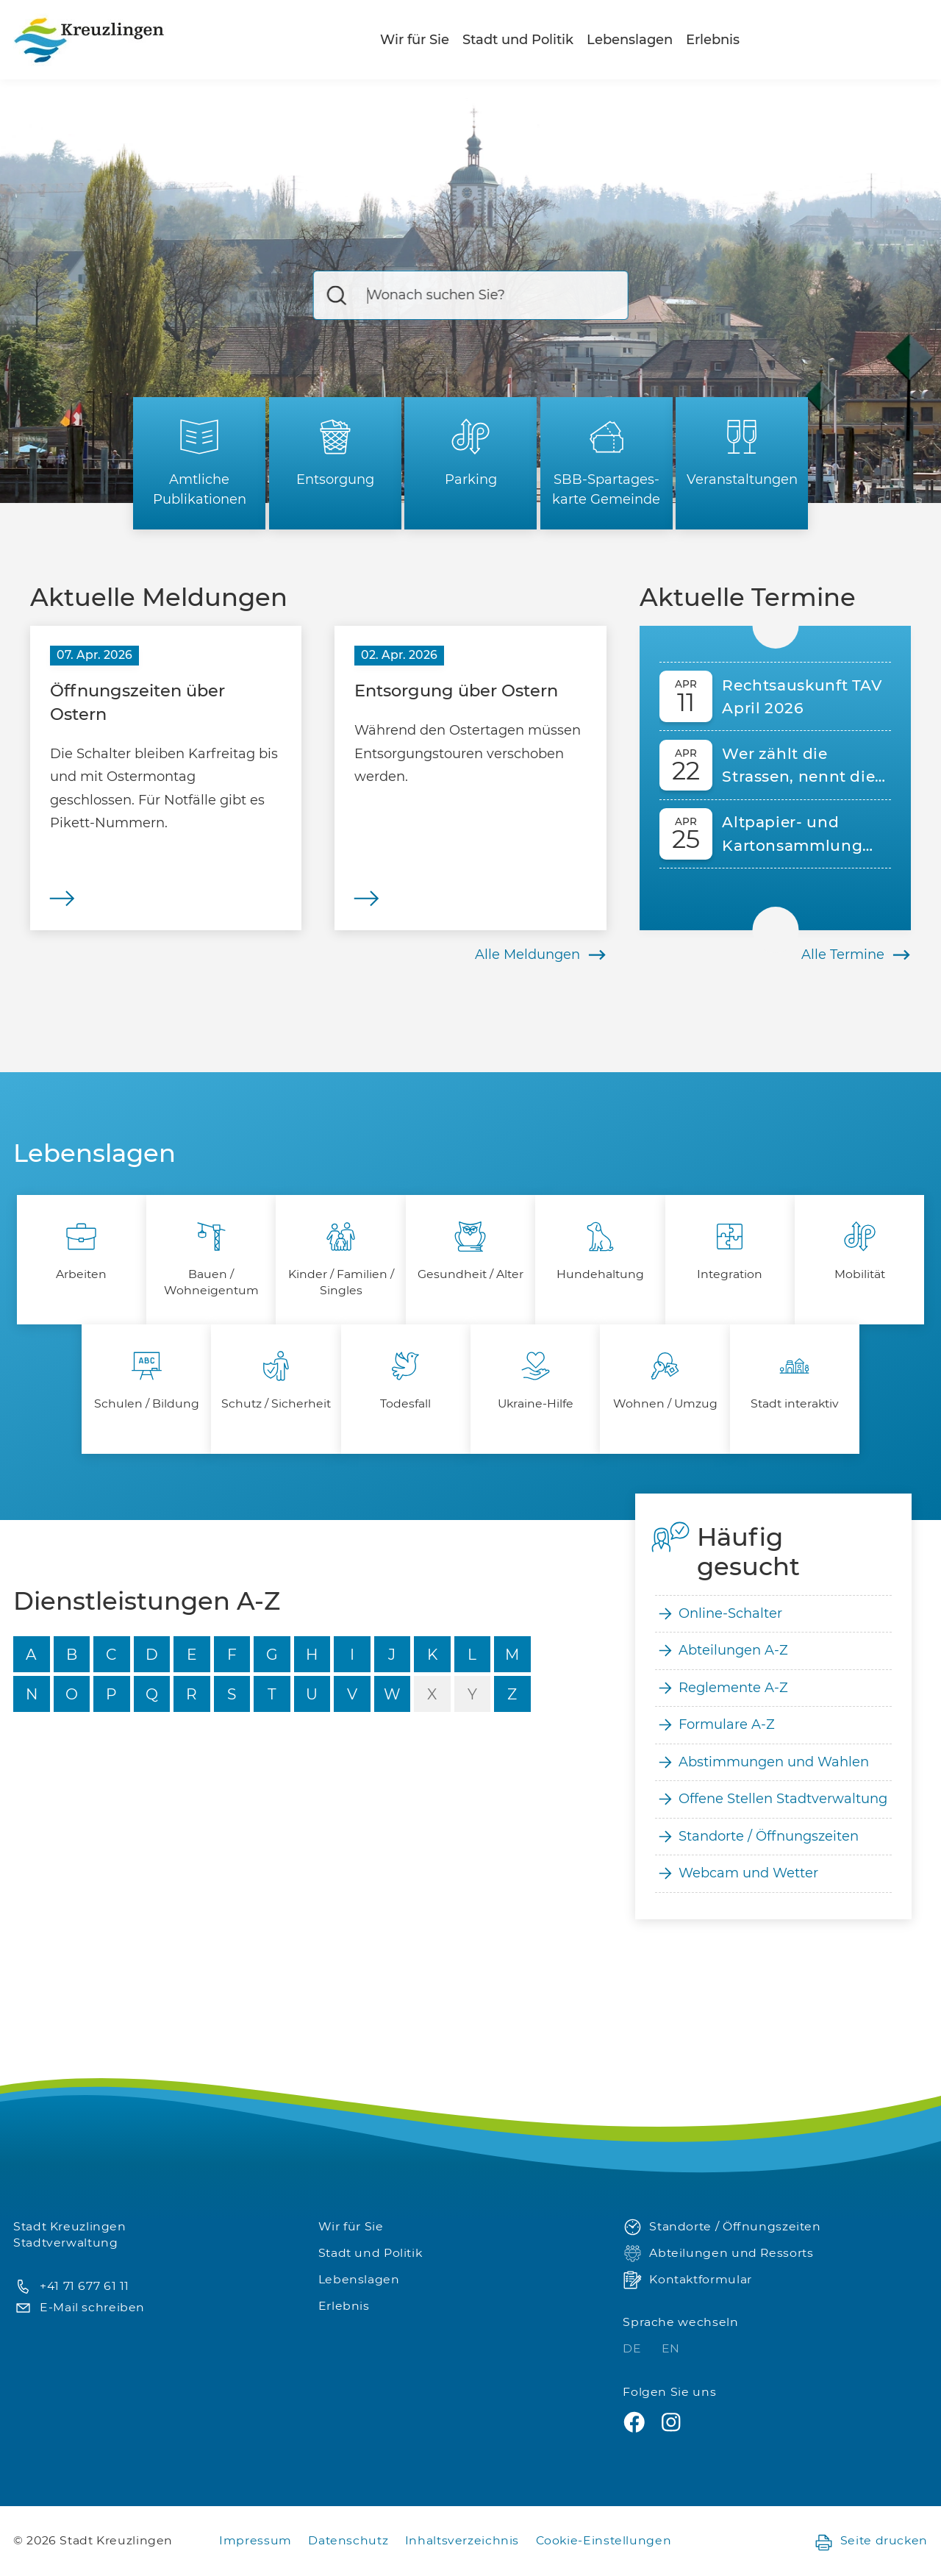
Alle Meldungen (541, 954)
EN (671, 2348)
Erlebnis (713, 40)
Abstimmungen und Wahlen (762, 1762)
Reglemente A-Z (721, 1688)
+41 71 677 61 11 (71, 2286)
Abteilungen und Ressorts (718, 2253)
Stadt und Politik (517, 40)
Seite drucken (871, 2541)
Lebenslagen (630, 40)
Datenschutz (348, 2540)
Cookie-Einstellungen (604, 2540)
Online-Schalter (718, 1614)
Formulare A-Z (715, 1725)
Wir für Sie (414, 40)
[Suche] (471, 295)
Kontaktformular (687, 2280)
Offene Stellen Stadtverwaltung (771, 1799)
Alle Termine (856, 954)
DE (634, 2348)
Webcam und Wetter (736, 1873)
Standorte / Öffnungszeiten (757, 1837)
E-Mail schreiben (79, 2308)
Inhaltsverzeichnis (462, 2540)
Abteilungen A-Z (721, 1650)
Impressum (255, 2540)
